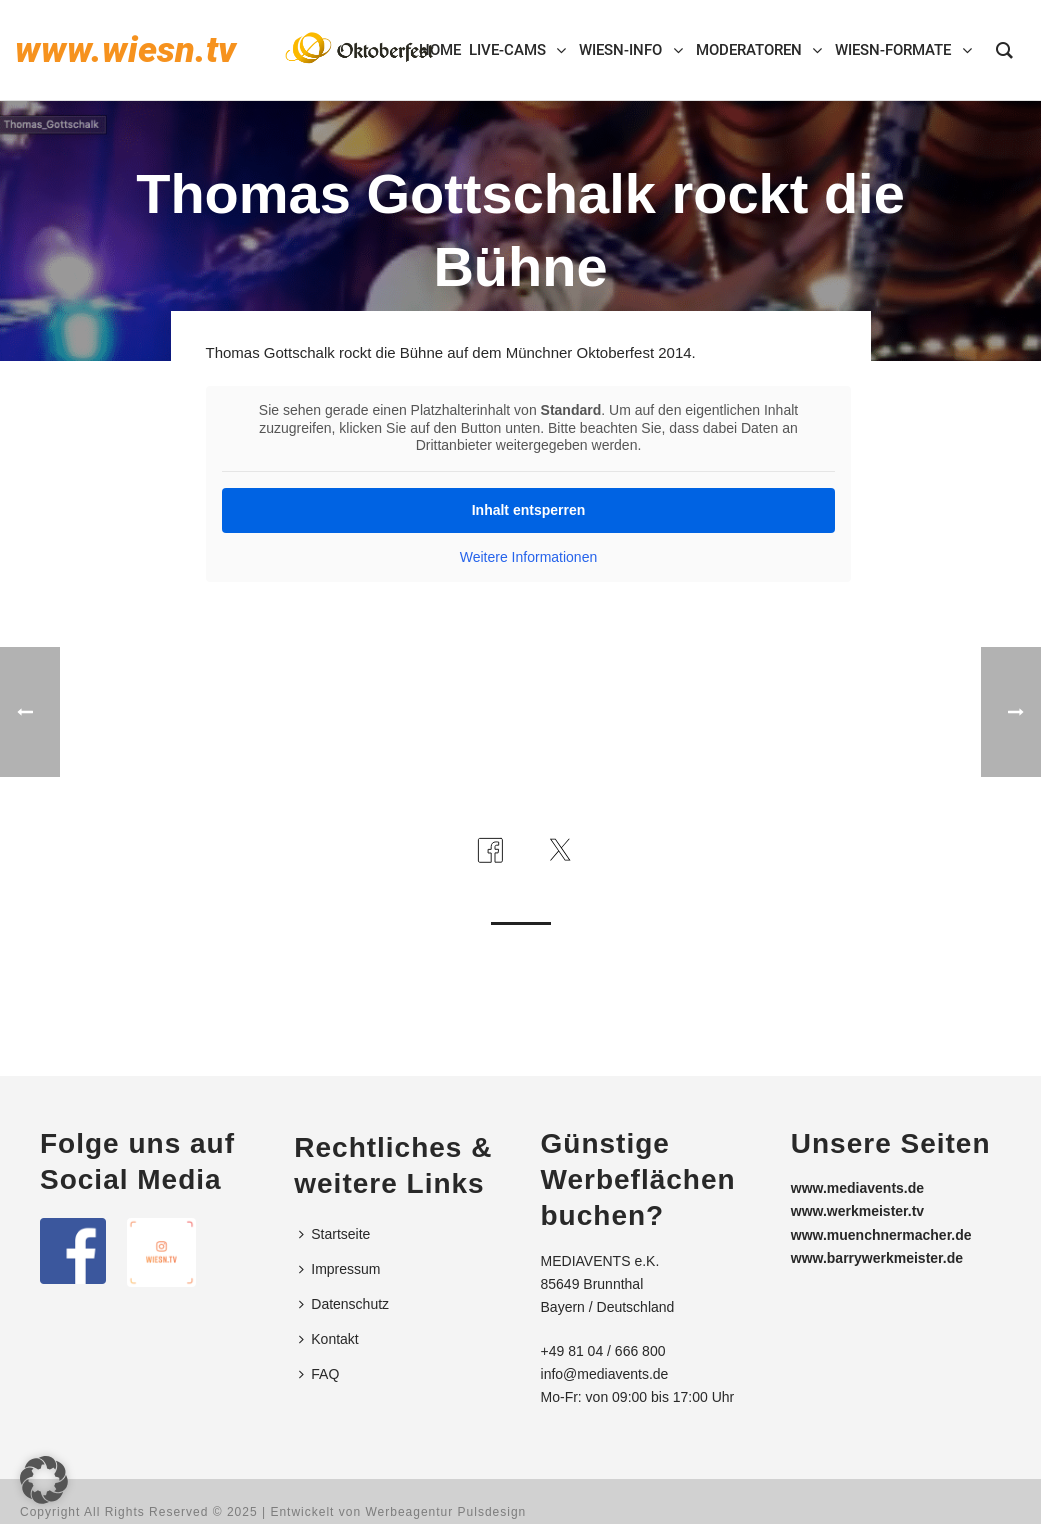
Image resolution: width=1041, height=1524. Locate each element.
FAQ (319, 1374)
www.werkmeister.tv (857, 1211)
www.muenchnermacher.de (881, 1235)
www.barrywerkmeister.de (877, 1258)
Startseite (334, 1234)
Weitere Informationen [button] (527, 556)
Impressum (339, 1269)
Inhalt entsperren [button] (528, 509)
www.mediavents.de (857, 1188)
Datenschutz (344, 1304)
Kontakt (328, 1339)
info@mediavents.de (605, 1374)
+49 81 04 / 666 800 (603, 1351)
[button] (44, 1480)
